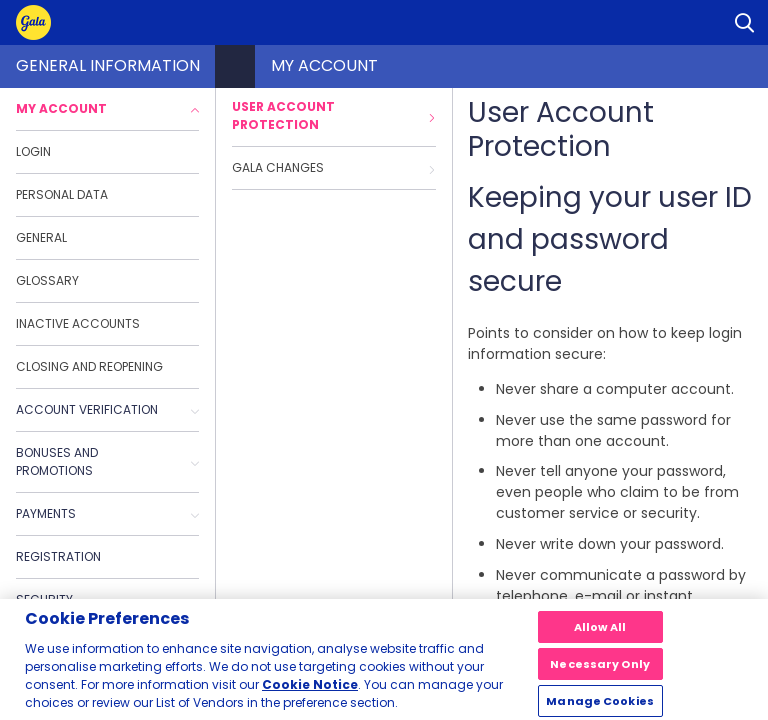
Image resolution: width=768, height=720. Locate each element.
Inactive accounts (78, 323)
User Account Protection (334, 115)
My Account (107, 108)
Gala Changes (334, 167)
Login (33, 151)
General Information (108, 65)
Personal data (62, 194)
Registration (58, 556)
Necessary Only (600, 671)
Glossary (47, 280)
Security (44, 599)
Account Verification (107, 409)
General (41, 237)
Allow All (600, 634)
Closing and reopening (89, 366)
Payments (107, 513)
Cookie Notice (310, 691)
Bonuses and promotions (107, 461)
